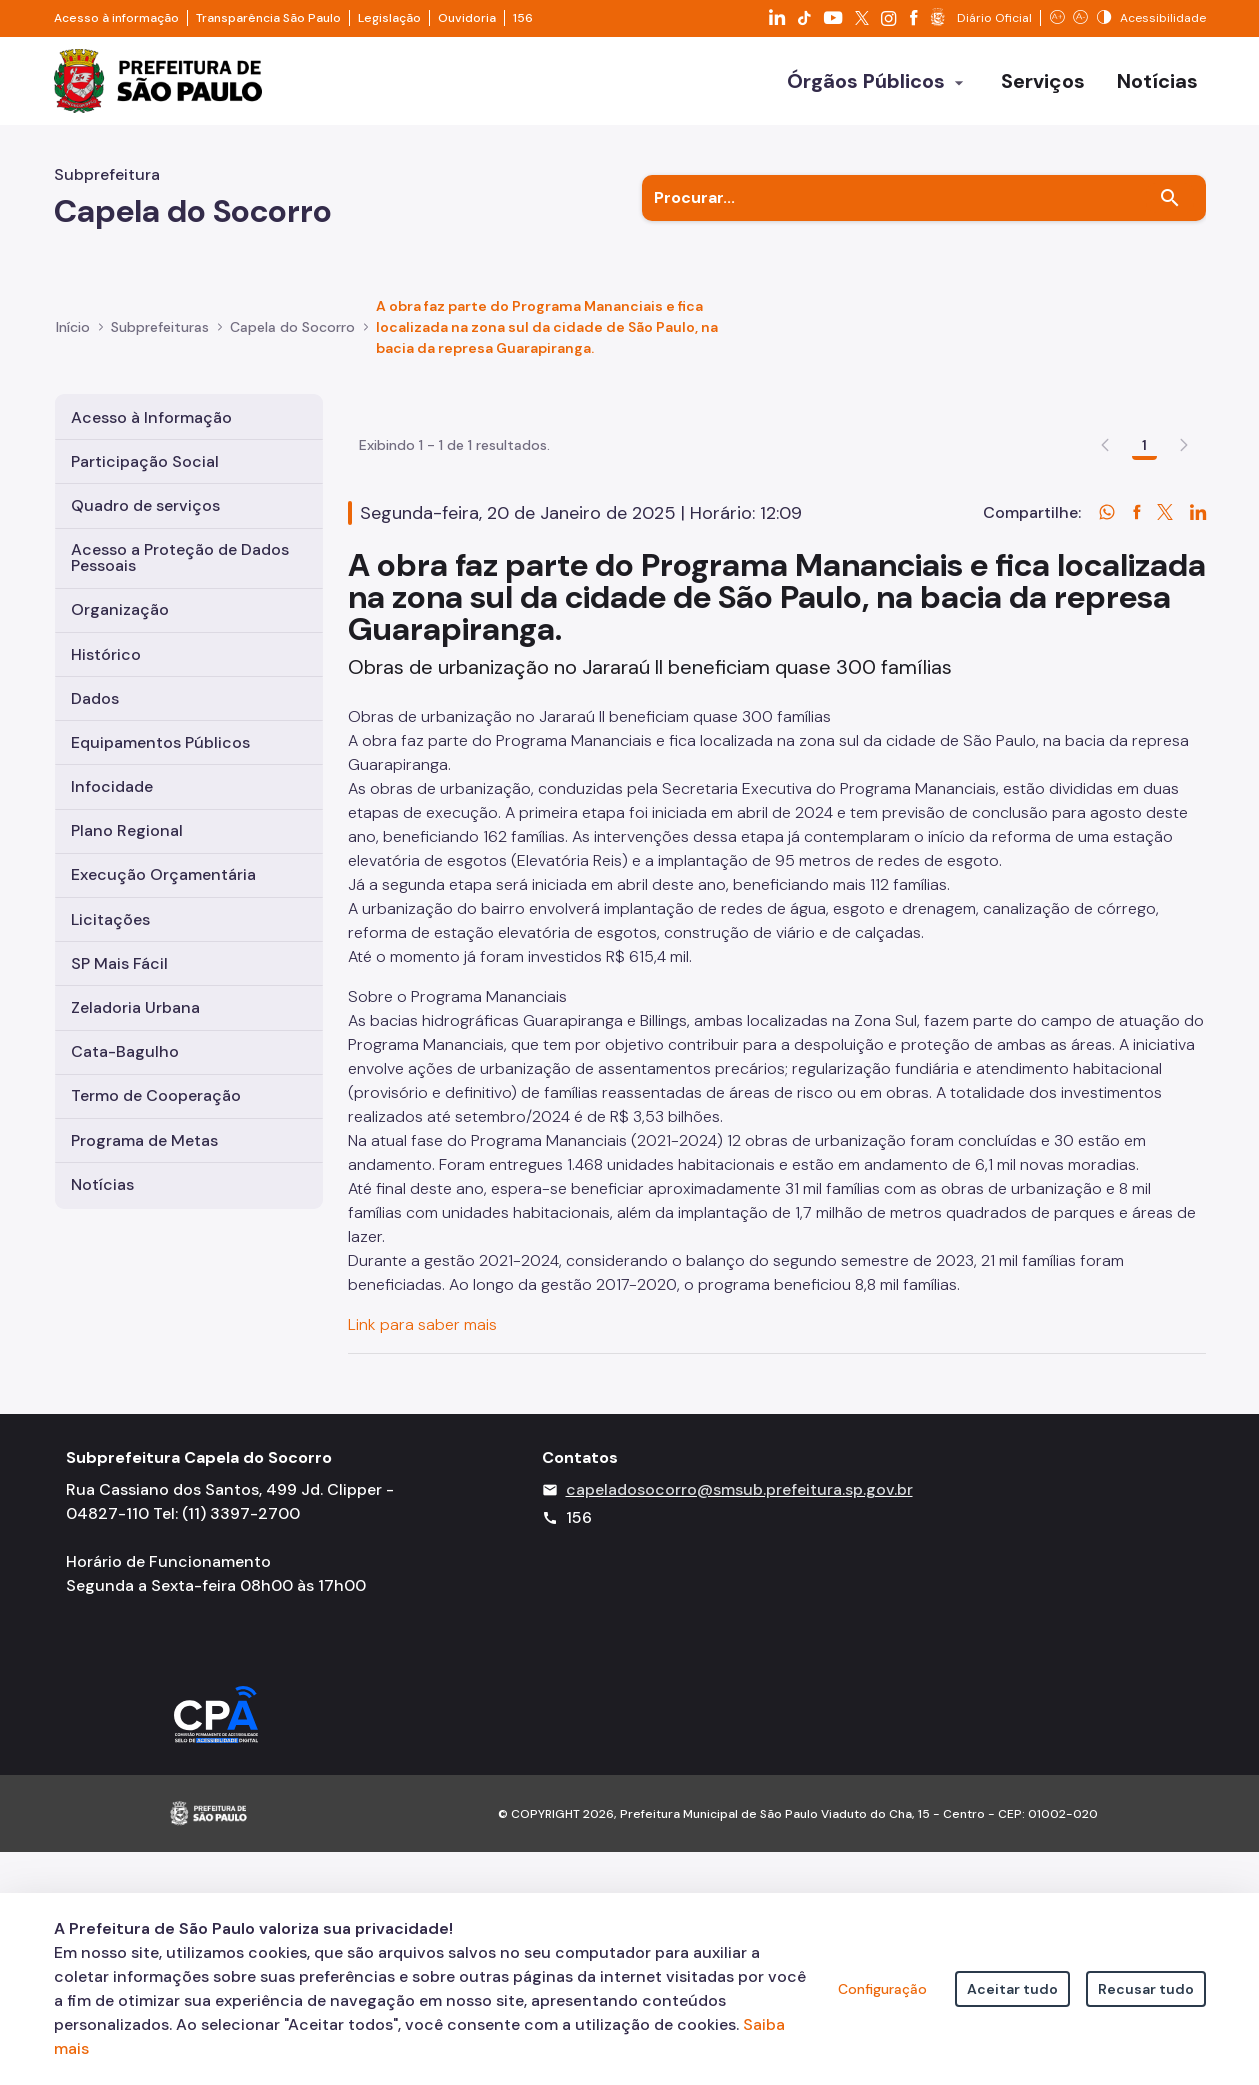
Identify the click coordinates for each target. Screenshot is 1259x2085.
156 (523, 18)
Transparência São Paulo (268, 18)
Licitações (110, 919)
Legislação (389, 18)
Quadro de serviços (145, 505)
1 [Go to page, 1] (1144, 561)
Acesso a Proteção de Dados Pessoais (180, 557)
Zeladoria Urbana (135, 1007)
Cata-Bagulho (125, 1051)
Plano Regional (127, 830)
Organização (120, 609)
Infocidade (112, 786)
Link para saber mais (424, 1440)
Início (73, 327)
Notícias (102, 1184)
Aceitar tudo (1012, 1989)
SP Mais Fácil (119, 963)
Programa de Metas (144, 1140)
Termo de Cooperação (156, 1095)
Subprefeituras (160, 327)
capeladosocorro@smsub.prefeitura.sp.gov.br (739, 1722)
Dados (95, 698)
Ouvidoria (467, 18)
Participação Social (145, 461)
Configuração (882, 1989)
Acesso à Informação (151, 417)
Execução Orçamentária (163, 874)
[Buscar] (1170, 198)
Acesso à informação (116, 18)
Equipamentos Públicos (160, 742)
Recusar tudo (1146, 1989)
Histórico (106, 654)
